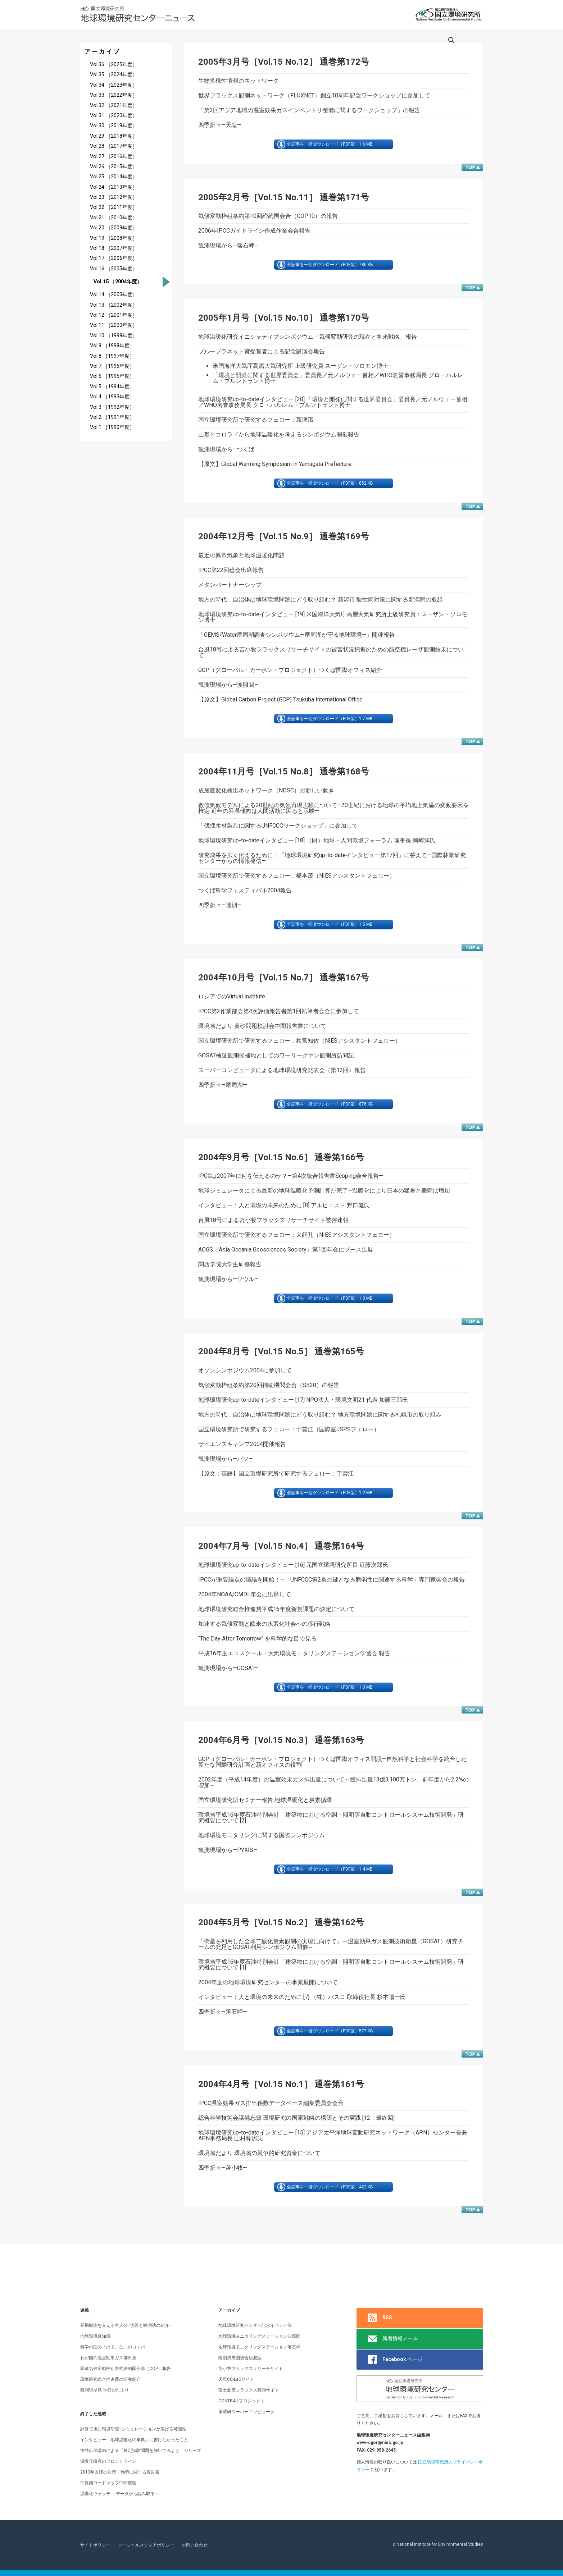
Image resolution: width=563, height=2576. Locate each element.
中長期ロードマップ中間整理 (108, 2482)
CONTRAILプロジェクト (241, 2400)
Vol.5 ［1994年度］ (112, 386)
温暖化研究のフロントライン (108, 2461)
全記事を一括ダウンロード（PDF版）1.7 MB (333, 730)
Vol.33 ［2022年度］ (113, 95)
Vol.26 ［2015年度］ (113, 166)
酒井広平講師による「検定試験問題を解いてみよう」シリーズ (140, 2450)
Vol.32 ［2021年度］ (113, 105)
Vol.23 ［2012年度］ (113, 197)
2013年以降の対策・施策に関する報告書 (119, 2472)
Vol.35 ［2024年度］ (113, 74)
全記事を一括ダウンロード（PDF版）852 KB (333, 492)
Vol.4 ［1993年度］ (112, 396)
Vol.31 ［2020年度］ (113, 115)
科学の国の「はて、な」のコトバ (112, 2346)
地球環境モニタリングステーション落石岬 (259, 2346)
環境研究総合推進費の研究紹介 (110, 2379)
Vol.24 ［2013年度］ (113, 187)
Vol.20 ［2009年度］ (113, 227)
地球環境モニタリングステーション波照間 (259, 2336)
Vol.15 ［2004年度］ (117, 282)
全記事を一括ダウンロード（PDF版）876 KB (333, 1123)
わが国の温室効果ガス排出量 (108, 2357)
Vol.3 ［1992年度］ (112, 407)
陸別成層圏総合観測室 (240, 2357)
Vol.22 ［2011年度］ (113, 207)
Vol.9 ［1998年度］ (112, 345)
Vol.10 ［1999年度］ (113, 335)
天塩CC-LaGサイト (236, 2379)
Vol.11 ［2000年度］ (113, 325)
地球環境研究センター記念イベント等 (255, 2325)
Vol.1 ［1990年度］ (112, 427)
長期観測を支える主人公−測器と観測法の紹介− (126, 2325)
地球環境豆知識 (95, 2336)
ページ (395, 2359)
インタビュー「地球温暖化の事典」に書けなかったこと (134, 2439)
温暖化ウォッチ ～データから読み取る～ (119, 2493)
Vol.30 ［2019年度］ (113, 125)
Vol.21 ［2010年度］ (113, 217)
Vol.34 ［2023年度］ (113, 85)
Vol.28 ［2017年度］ (113, 146)
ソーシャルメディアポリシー (146, 2545)
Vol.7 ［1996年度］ (112, 366)
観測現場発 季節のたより (104, 2390)
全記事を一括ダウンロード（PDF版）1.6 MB (333, 146)
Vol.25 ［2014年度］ (113, 176)
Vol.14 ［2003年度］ (113, 294)
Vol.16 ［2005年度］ (113, 268)
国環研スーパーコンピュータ (246, 2411)
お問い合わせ (195, 2545)
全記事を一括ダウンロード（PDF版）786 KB (333, 270)
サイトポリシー (95, 2545)
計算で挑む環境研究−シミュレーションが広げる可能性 (133, 2428)
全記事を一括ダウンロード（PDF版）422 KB (333, 2225)
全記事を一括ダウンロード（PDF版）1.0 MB (333, 1320)
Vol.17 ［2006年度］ (113, 258)
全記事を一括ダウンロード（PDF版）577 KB (333, 2066)
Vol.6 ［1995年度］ (112, 376)
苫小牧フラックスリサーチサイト (250, 2368)
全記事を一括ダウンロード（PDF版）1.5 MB (333, 940)
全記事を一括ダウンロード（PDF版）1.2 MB (333, 1518)
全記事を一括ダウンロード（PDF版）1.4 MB (333, 1901)
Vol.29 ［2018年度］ (113, 136)
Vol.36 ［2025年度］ (113, 64)
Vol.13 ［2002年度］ (113, 305)
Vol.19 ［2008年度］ (113, 238)
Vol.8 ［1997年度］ (112, 356)
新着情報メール (393, 2338)
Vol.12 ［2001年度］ (113, 315)
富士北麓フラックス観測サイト (248, 2390)
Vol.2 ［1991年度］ (112, 417)
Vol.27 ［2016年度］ (113, 156)
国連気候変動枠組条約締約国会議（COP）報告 (125, 2368)
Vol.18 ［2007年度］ (113, 248)
